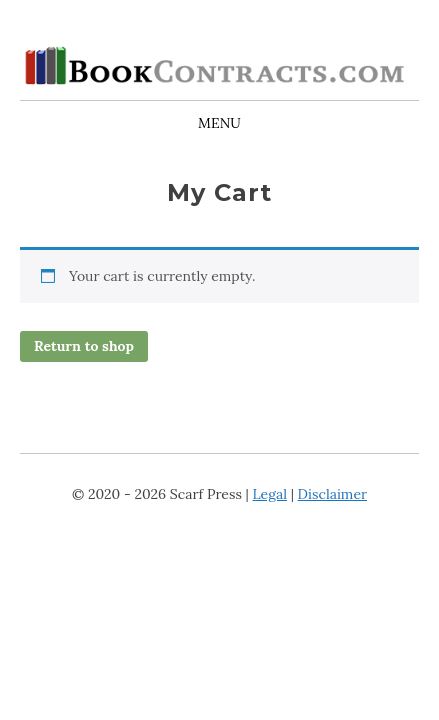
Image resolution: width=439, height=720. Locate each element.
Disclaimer (332, 494)
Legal (270, 494)
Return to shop (84, 346)
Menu (219, 123)
